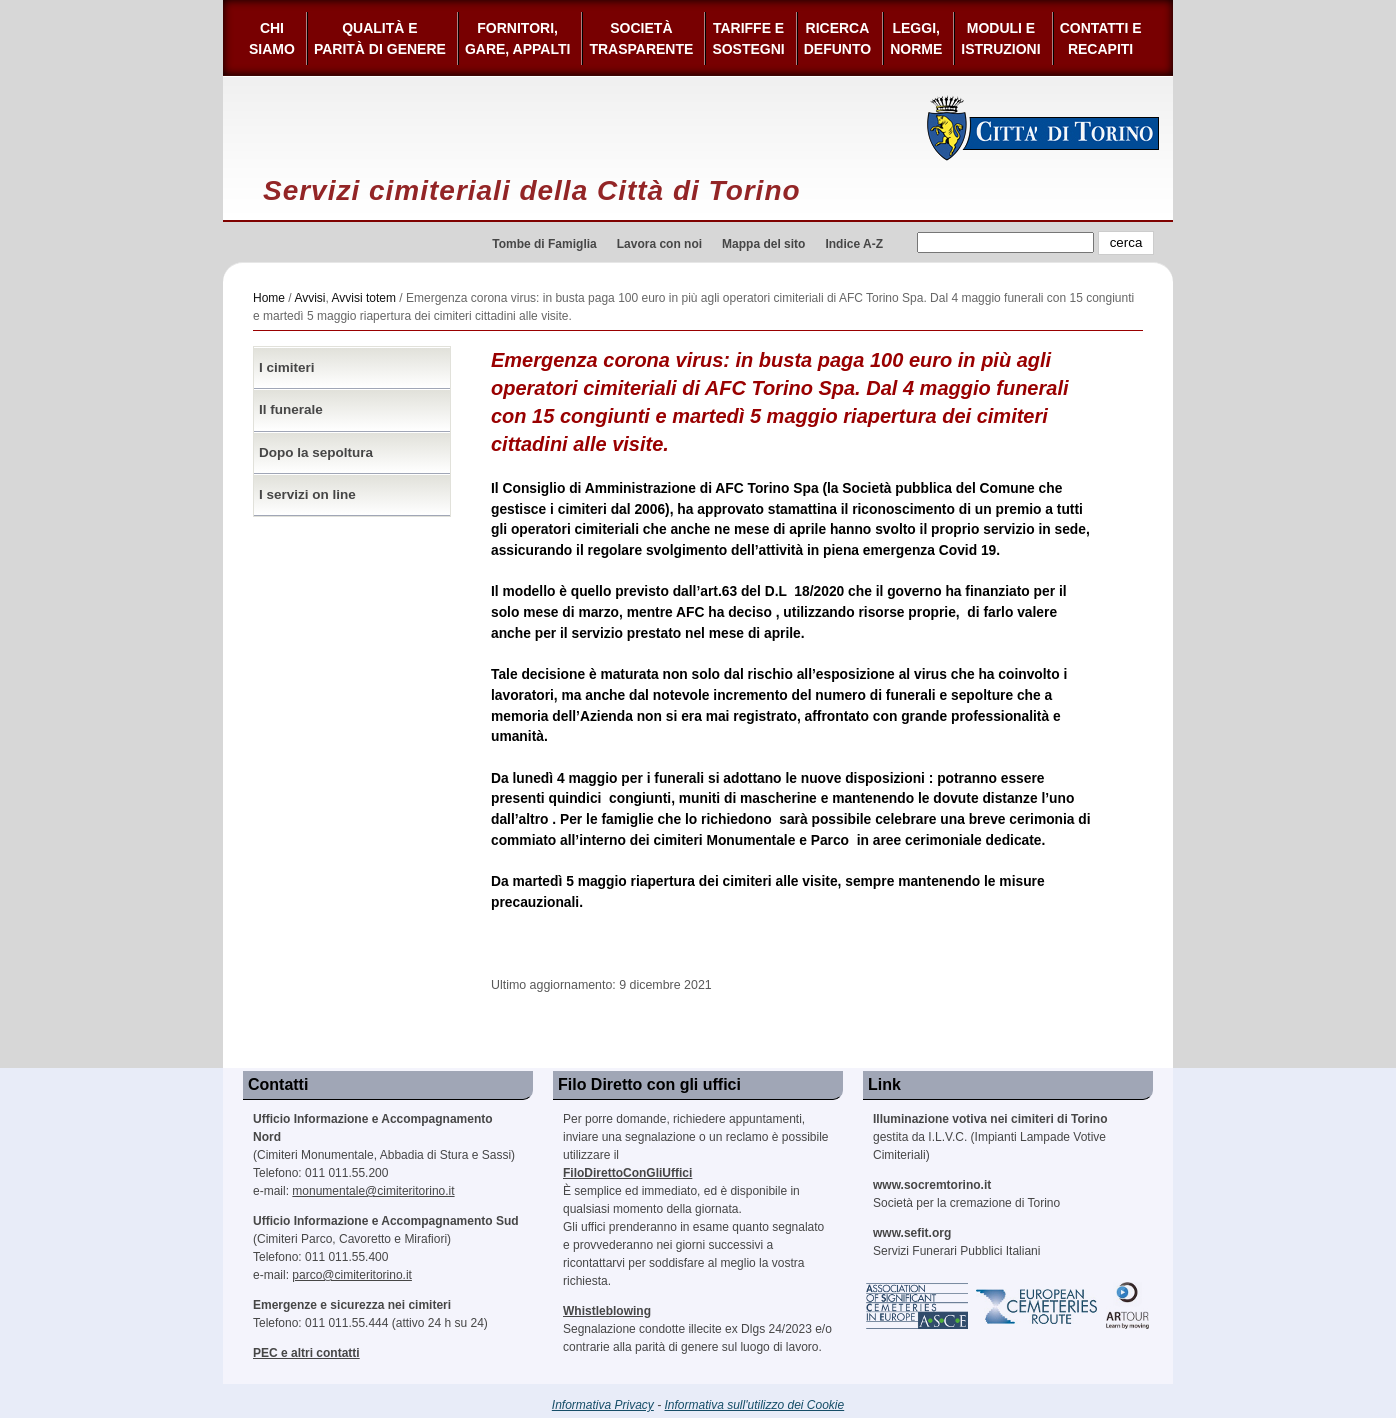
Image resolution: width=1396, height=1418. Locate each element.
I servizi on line (307, 494)
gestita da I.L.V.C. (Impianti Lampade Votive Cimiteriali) (990, 1137)
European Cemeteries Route (1038, 1306)
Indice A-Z (854, 244)
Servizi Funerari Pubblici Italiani (956, 1242)
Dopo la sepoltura (316, 452)
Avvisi (309, 298)
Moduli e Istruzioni (1000, 38)
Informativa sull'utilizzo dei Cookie (755, 1405)
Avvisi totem (364, 298)
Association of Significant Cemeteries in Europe (918, 1306)
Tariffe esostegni (748, 38)
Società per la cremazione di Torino (966, 1194)
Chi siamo (272, 38)
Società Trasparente (641, 38)
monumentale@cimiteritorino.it (373, 1191)
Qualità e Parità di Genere (380, 38)
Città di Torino (1043, 128)
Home (269, 298)
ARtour (1128, 1306)
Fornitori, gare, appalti (518, 38)
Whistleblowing (607, 1311)
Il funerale (291, 409)
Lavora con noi (659, 244)
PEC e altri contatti (306, 1353)
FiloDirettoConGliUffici (627, 1173)
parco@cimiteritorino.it (352, 1275)
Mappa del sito (763, 244)
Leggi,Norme (916, 38)
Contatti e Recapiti (1101, 38)
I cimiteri (287, 367)
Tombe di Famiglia (544, 244)
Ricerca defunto (837, 38)
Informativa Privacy (603, 1405)
